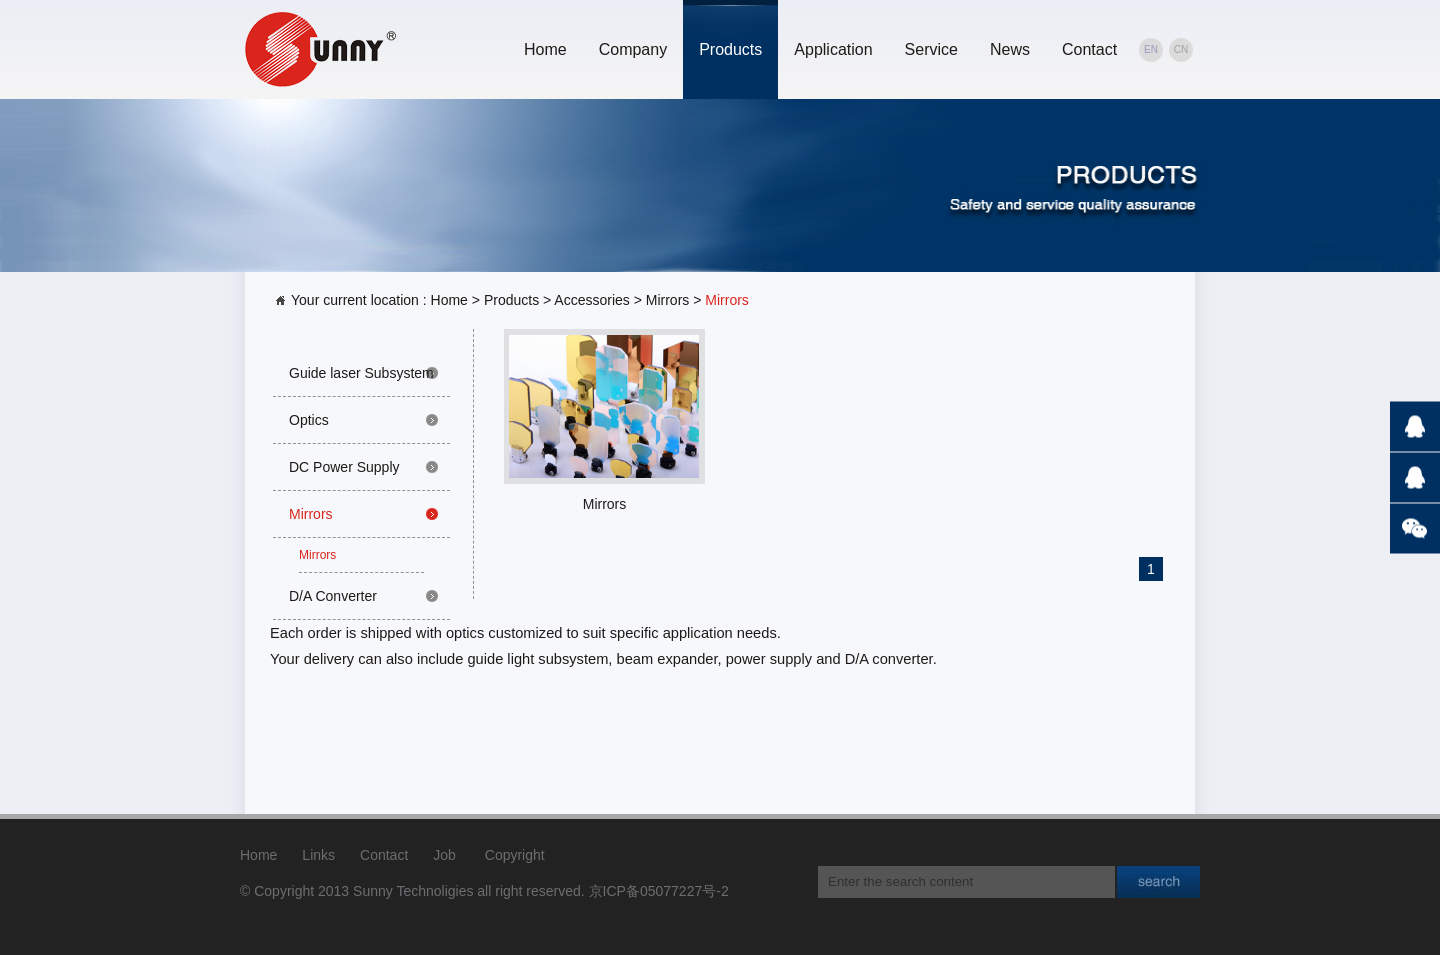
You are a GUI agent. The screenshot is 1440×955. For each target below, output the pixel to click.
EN (1151, 49)
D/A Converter (333, 596)
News (1010, 49)
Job (444, 855)
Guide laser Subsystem (361, 373)
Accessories (591, 300)
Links (318, 855)
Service (931, 49)
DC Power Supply (344, 467)
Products (730, 49)
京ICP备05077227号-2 (659, 891)
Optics (309, 420)
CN (1181, 49)
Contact (1089, 49)
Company (633, 49)
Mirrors (668, 300)
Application (833, 49)
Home (545, 49)
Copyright (515, 855)
